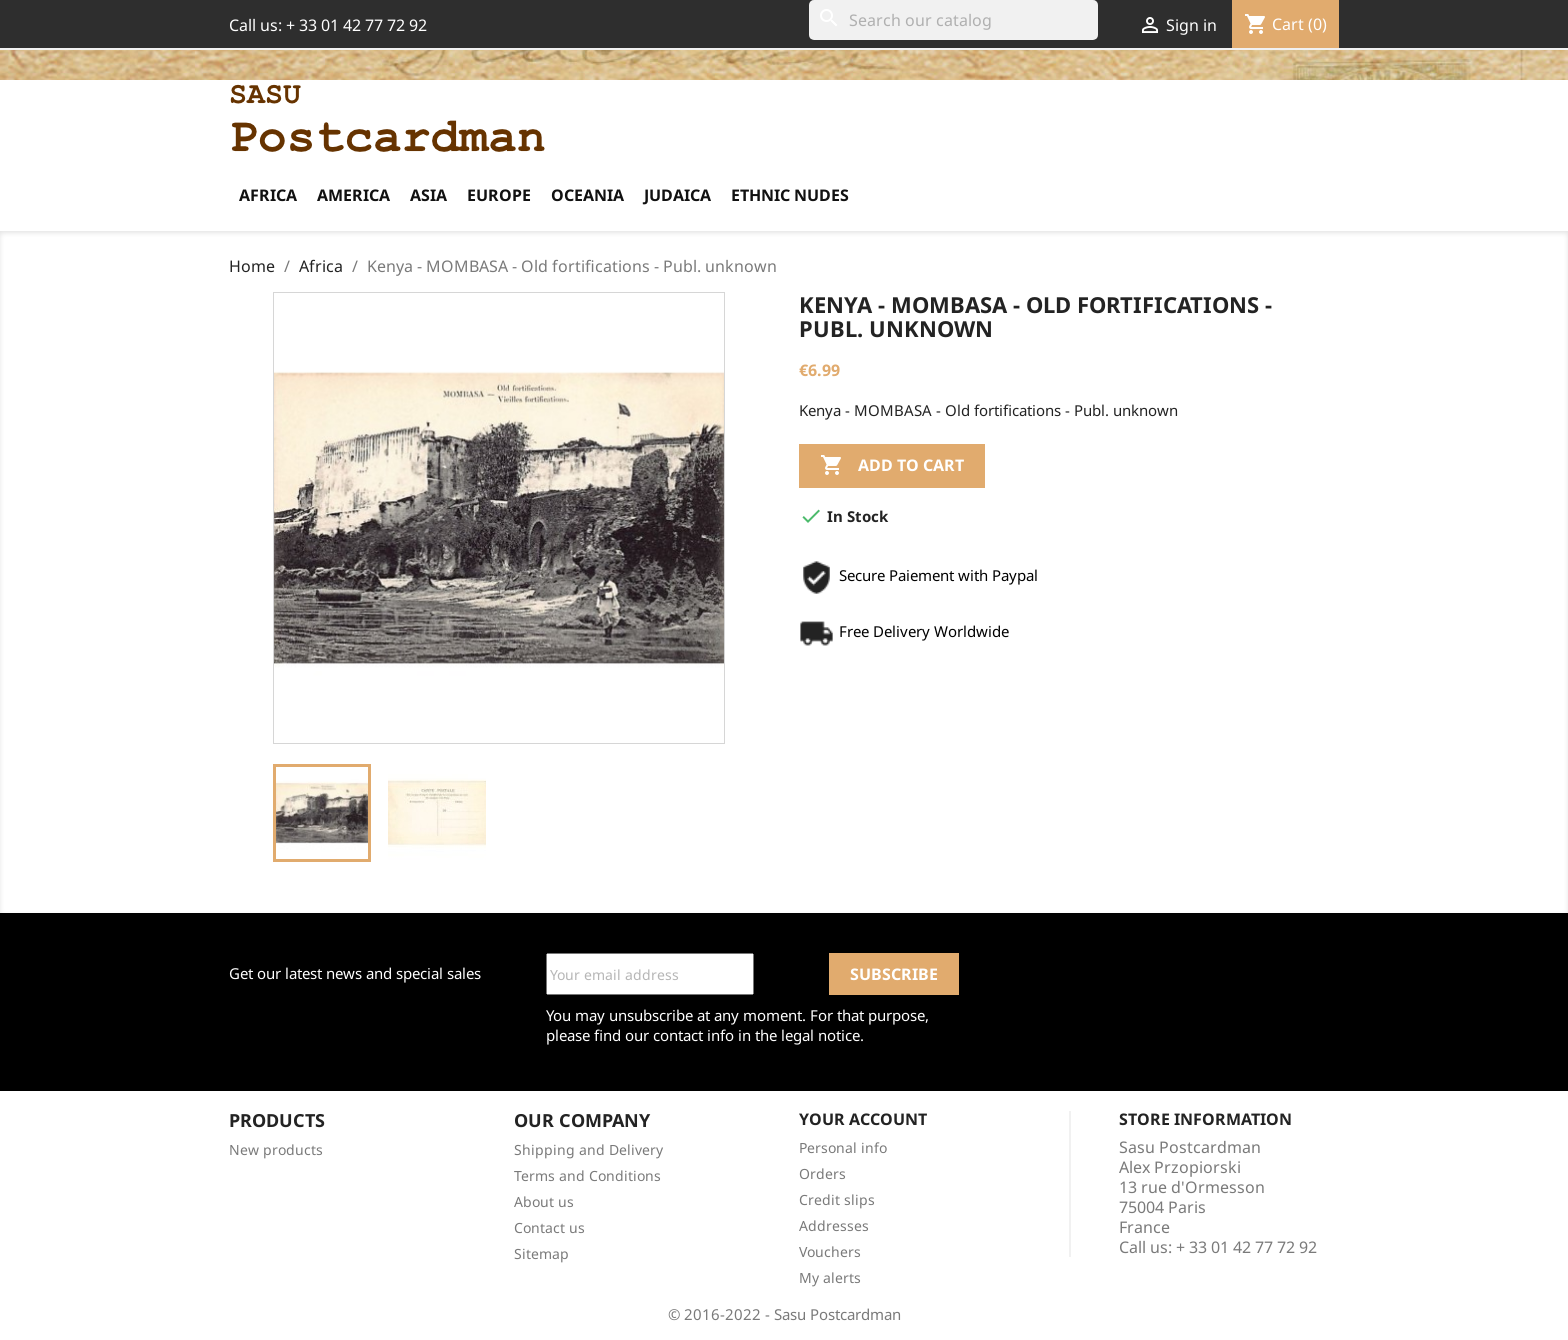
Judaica (677, 195)
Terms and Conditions (587, 1175)
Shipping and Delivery (588, 1149)
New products (276, 1149)
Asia (428, 195)
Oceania (587, 195)
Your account (863, 1119)
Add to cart (892, 466)
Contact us (549, 1227)
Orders (822, 1173)
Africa (268, 195)
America (353, 195)
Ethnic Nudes (790, 195)
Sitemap (541, 1253)
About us (544, 1201)
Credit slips (837, 1199)
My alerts (830, 1277)
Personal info (843, 1147)
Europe (499, 195)
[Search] (953, 20)
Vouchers (830, 1251)
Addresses (834, 1225)
